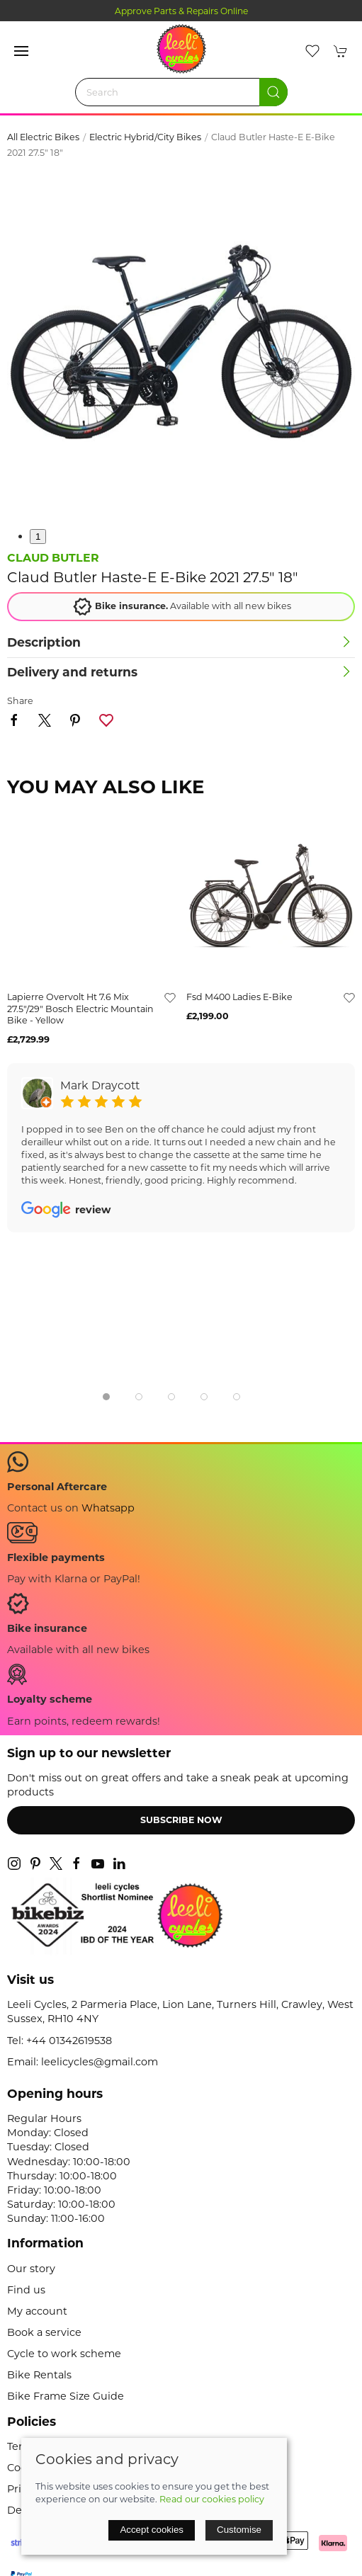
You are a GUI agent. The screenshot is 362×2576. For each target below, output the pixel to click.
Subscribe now (181, 1820)
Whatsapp (108, 1508)
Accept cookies (151, 2529)
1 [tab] (37, 536)
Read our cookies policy (211, 2499)
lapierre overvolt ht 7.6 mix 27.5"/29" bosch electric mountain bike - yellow (80, 1009)
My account (37, 2311)
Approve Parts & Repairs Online (181, 11)
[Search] (181, 92)
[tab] (106, 1396)
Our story (31, 2268)
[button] (21, 51)
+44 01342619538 (69, 2040)
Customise (239, 2529)
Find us (26, 2289)
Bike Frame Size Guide (65, 2396)
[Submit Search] (273, 92)
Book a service (44, 2332)
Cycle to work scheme (64, 2353)
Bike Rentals (39, 2374)
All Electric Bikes (43, 137)
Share (20, 701)
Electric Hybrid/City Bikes (145, 137)
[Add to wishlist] (170, 997)
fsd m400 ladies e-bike (239, 997)
